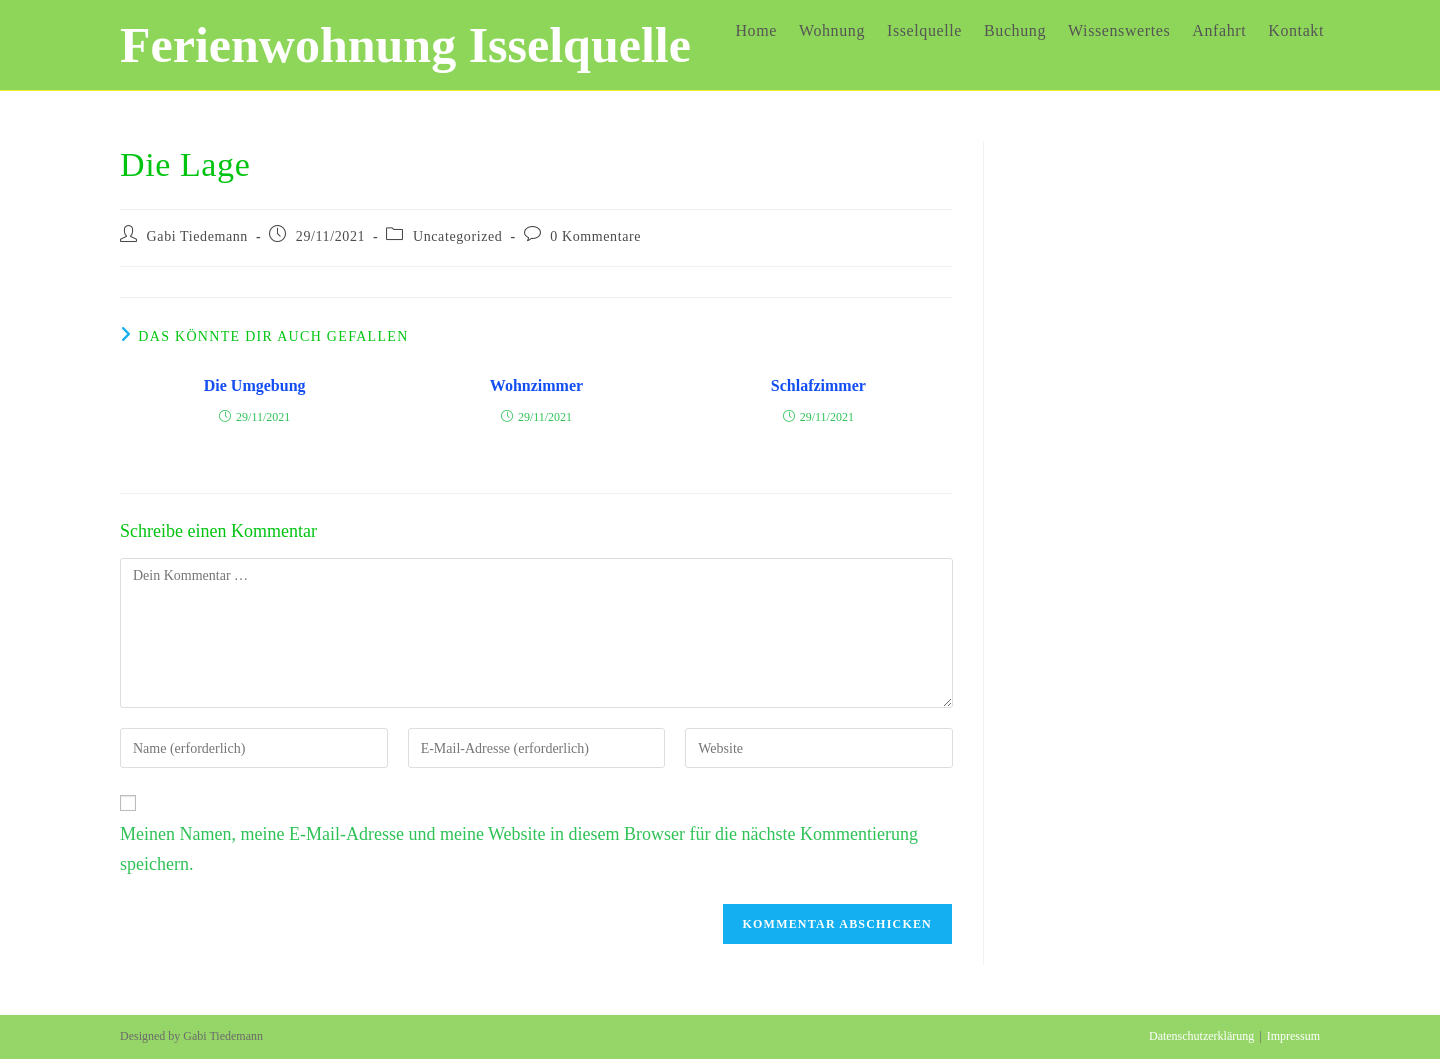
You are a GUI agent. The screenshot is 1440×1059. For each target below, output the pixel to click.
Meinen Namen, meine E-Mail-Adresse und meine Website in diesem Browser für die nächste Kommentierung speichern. (519, 849)
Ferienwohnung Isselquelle (405, 45)
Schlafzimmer (818, 385)
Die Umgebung (255, 385)
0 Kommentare (595, 236)
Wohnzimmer (536, 385)
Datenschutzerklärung (1201, 1036)
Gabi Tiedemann (197, 236)
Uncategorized (457, 236)
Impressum (1293, 1036)
